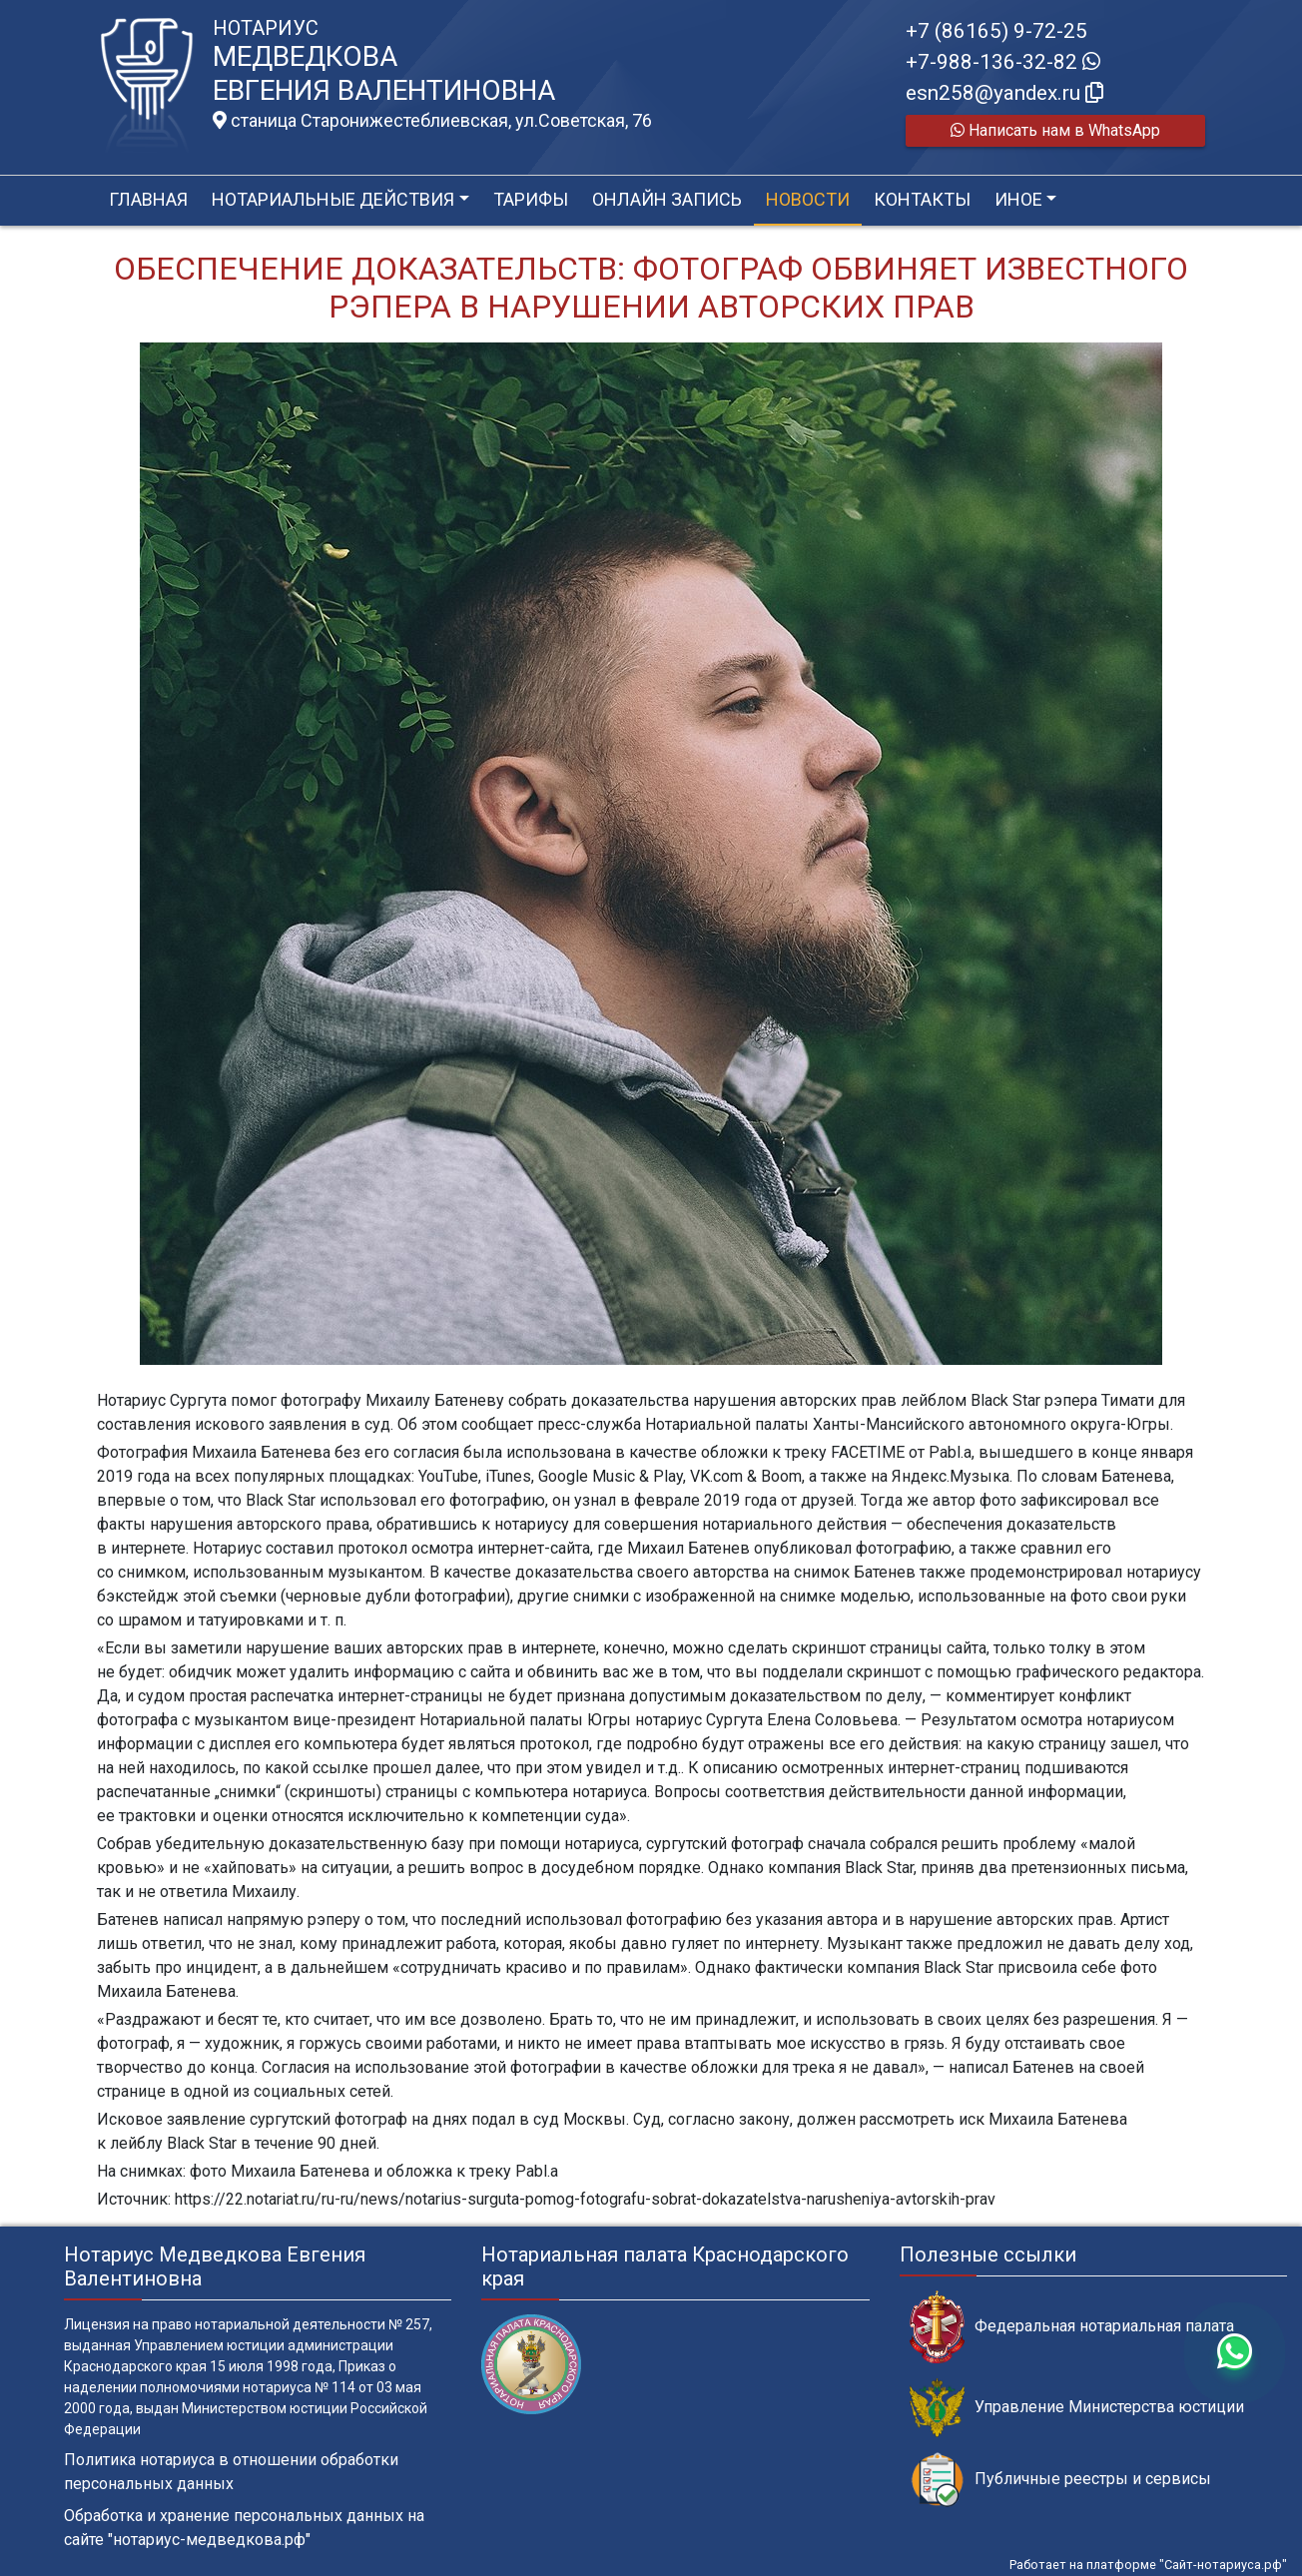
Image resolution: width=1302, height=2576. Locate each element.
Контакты (922, 199)
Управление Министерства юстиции (1077, 2407)
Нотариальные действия (333, 199)
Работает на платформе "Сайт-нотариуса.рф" (1148, 2564)
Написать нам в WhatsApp (1055, 130)
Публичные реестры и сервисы (1060, 2479)
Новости (808, 199)
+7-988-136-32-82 (1003, 62)
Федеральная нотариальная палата (1072, 2326)
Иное (1018, 199)
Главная (148, 199)
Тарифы (530, 199)
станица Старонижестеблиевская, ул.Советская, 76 (432, 121)
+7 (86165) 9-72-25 (996, 31)
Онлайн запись (667, 199)
